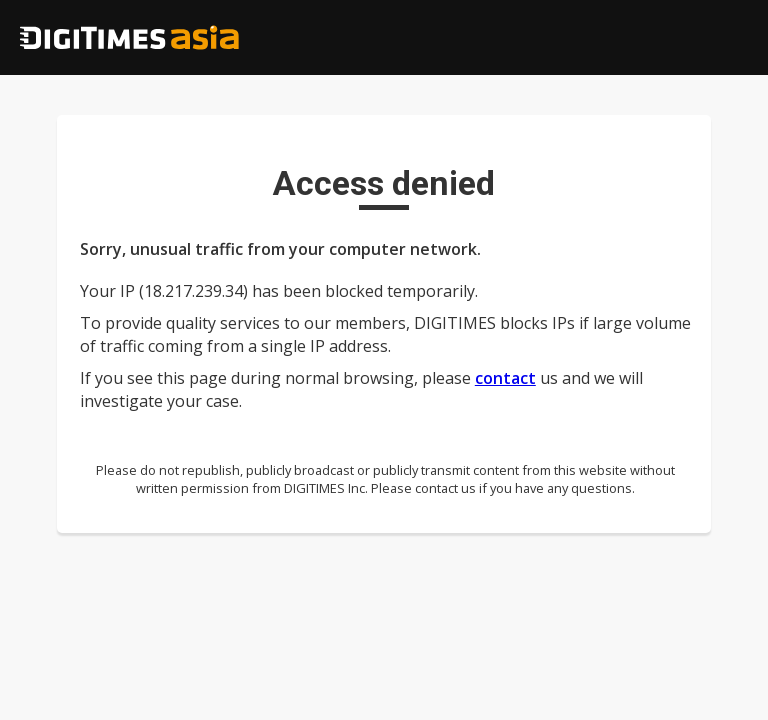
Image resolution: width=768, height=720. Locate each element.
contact (505, 378)
